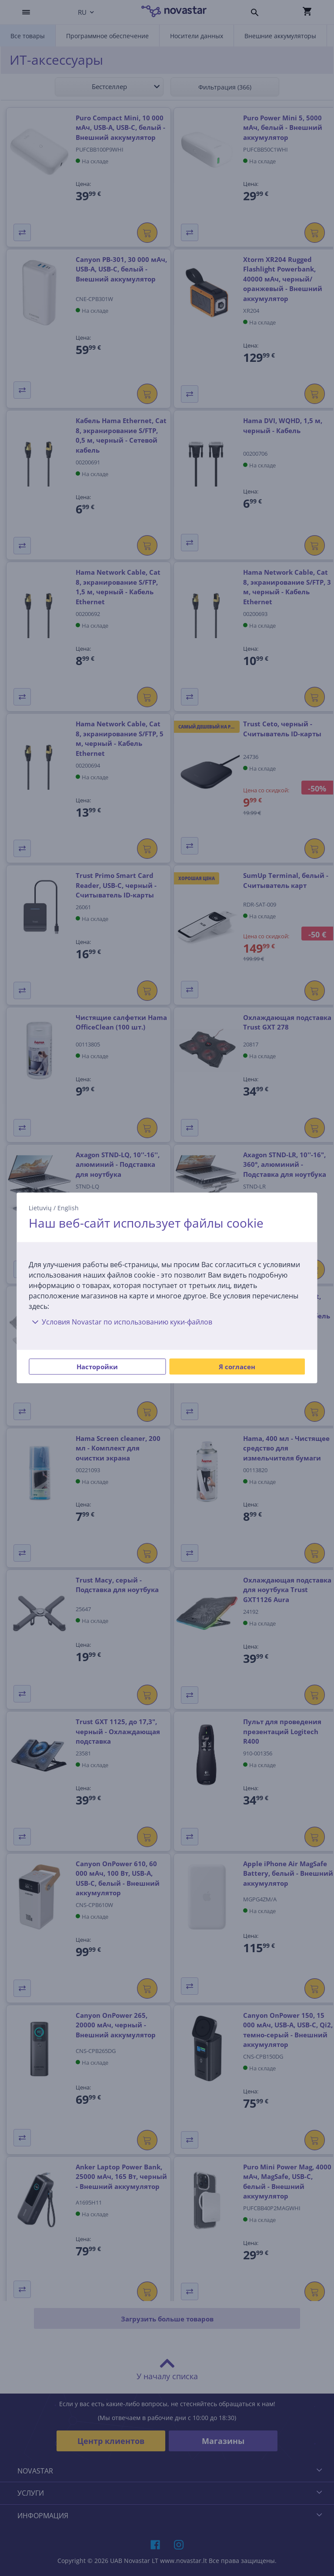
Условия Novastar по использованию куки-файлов (120, 1322)
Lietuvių (40, 1208)
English (68, 1208)
